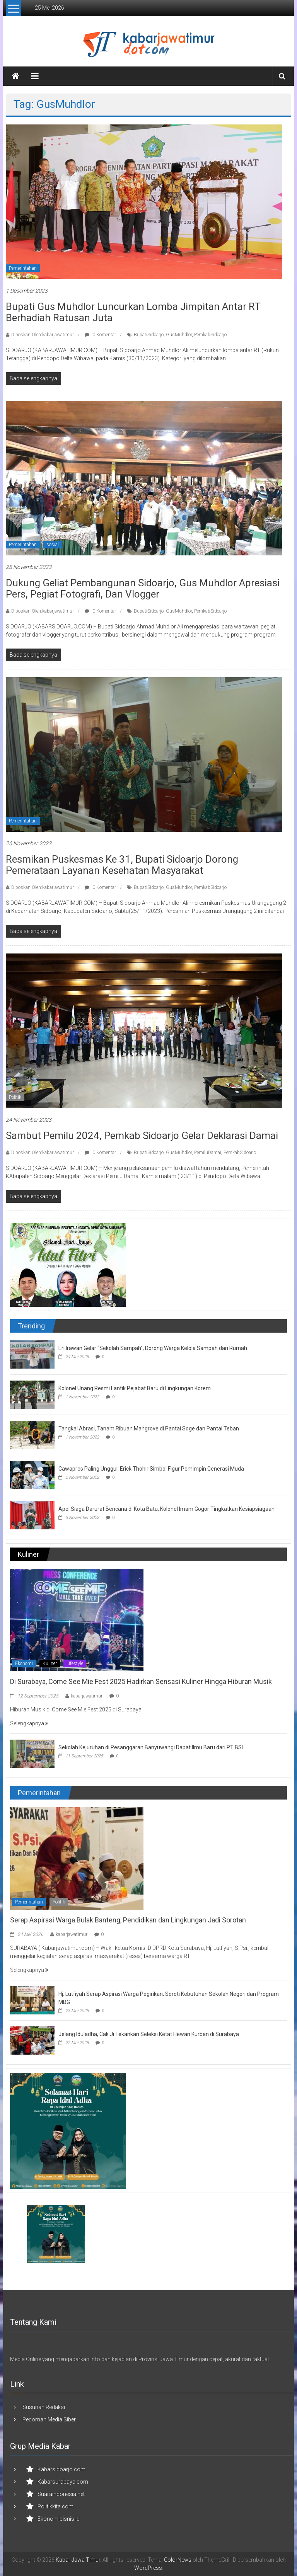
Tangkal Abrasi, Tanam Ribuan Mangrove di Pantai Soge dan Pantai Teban (148, 1428)
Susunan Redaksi (43, 2407)
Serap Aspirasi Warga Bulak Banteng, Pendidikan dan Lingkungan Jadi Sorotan (128, 1920)
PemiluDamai (207, 1152)
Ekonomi (24, 1663)
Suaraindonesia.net (61, 2494)
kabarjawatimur (86, 1696)
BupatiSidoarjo (149, 334)
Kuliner (50, 1663)
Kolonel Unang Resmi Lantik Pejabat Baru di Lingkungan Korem (134, 1388)
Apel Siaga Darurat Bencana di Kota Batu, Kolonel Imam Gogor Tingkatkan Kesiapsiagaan (166, 1509)
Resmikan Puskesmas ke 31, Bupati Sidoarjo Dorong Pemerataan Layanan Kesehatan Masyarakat (122, 864)
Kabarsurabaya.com (63, 2482)
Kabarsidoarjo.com (61, 2469)
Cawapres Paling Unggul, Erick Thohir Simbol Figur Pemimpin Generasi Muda (151, 1469)
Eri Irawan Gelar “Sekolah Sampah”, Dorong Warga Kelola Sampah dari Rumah (152, 1348)
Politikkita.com (55, 2506)
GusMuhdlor (179, 334)
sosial (52, 544)
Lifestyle (75, 1663)
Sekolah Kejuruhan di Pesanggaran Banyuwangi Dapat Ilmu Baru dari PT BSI (150, 1747)
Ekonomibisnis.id (59, 2519)
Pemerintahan (23, 268)
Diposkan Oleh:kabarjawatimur (42, 334)
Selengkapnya (29, 1723)
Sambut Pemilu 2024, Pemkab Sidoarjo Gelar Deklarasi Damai (142, 1135)
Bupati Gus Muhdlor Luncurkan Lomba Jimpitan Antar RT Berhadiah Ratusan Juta (133, 312)
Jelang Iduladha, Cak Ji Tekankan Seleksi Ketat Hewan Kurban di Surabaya (148, 2034)
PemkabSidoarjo (210, 334)
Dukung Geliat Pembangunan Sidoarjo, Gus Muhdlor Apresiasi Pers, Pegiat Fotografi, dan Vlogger (143, 588)
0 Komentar (100, 334)
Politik (15, 1097)
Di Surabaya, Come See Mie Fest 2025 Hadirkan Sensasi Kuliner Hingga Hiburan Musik (141, 1681)
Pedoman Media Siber (49, 2419)
